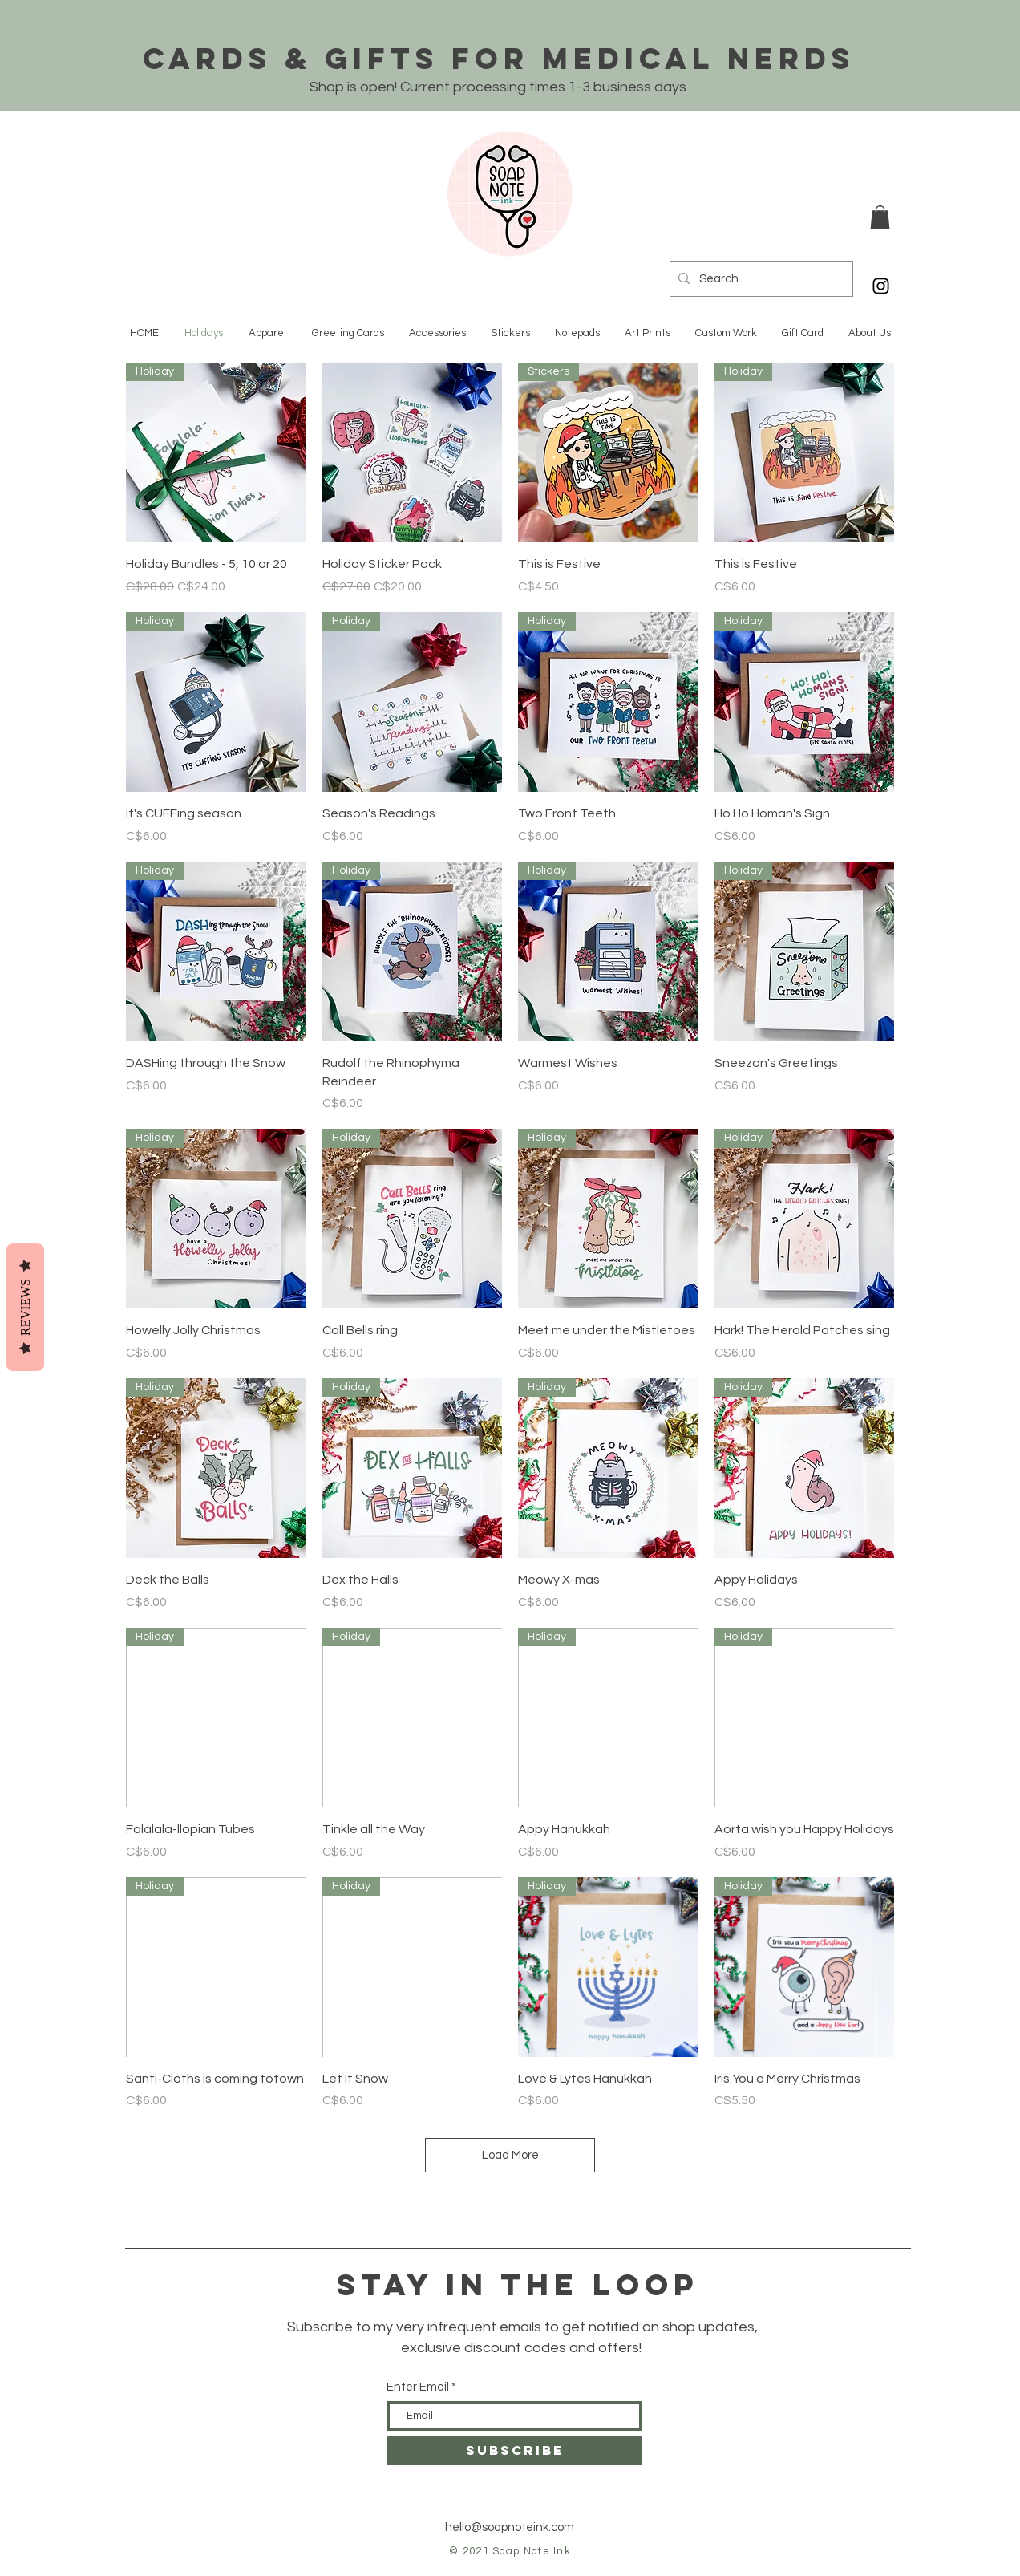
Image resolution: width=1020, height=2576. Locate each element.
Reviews (25, 1306)
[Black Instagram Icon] (881, 286)
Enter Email (418, 2387)
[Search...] (759, 279)
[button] (880, 217)
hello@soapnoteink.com (509, 2527)
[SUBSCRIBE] (514, 2450)
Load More (510, 2155)
